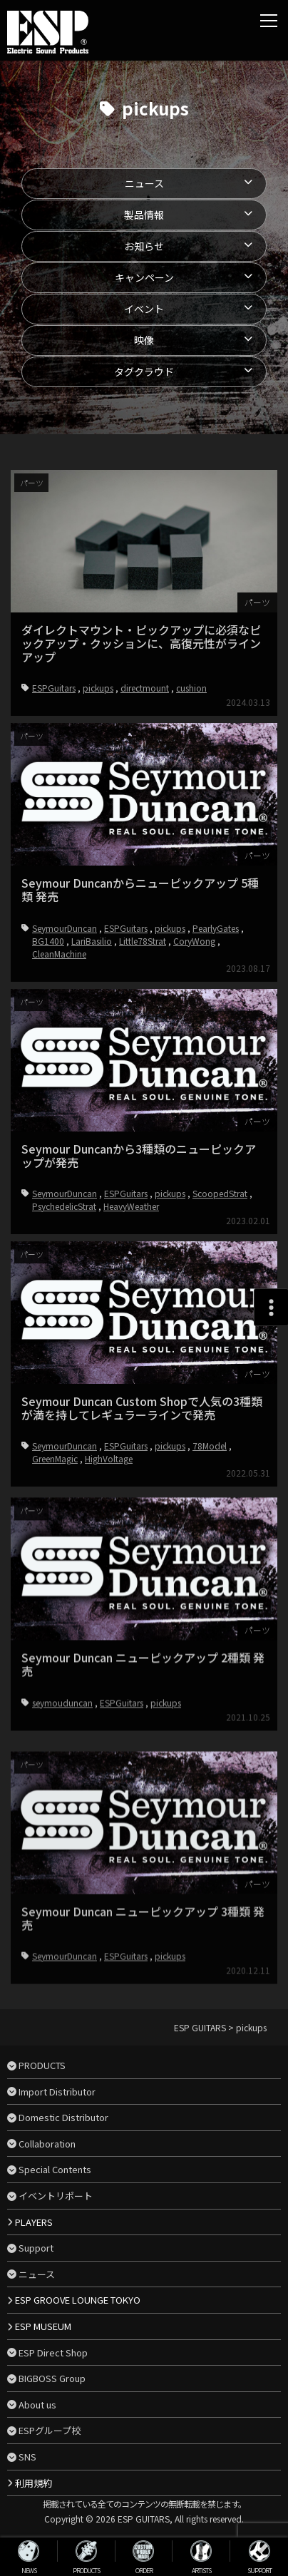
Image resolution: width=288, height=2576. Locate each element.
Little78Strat (142, 1050)
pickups (98, 688)
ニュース (144, 183)
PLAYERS (34, 2222)
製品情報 (144, 214)
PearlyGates (215, 1037)
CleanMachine (59, 1063)
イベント (144, 309)
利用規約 (33, 2483)
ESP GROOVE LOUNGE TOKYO (77, 2299)
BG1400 (48, 1050)
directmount (144, 688)
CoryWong (194, 1050)
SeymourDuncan (64, 1037)
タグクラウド (144, 371)
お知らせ (144, 246)
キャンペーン (144, 277)
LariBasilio (91, 1050)
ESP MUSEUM (43, 2326)
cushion (191, 688)
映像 (144, 340)
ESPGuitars (54, 688)
